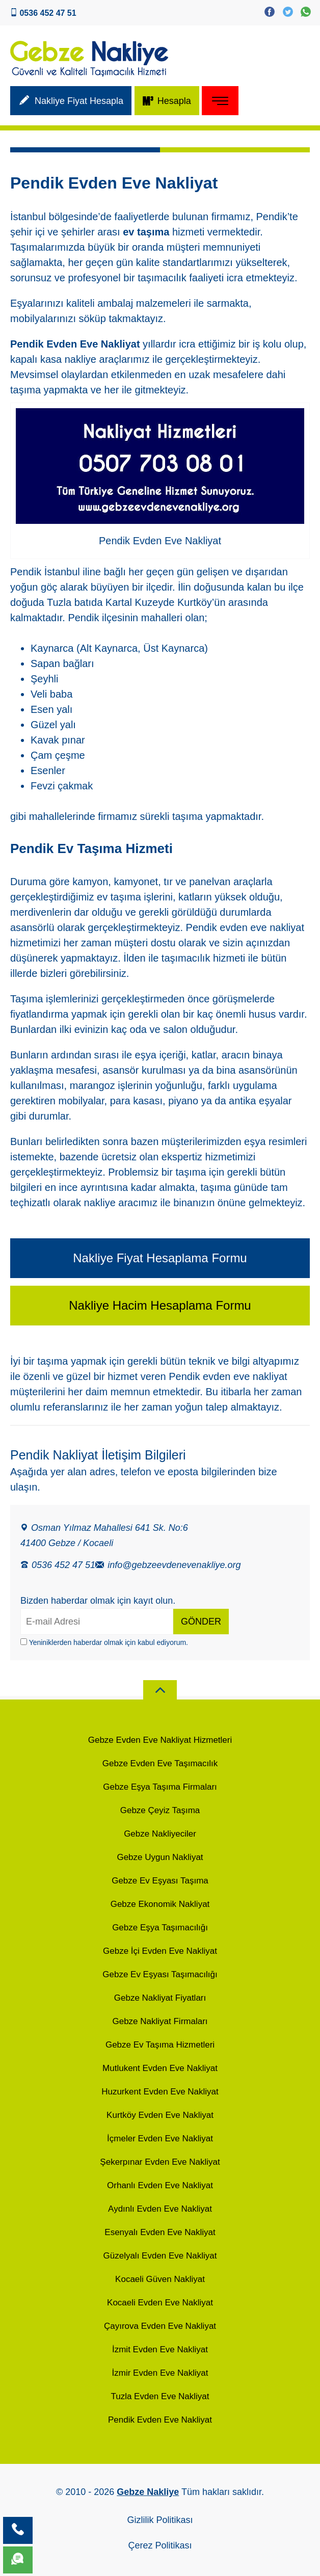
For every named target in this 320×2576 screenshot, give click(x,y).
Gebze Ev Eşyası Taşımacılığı (160, 1974)
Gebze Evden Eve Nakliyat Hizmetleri (160, 1740)
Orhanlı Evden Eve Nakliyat (160, 2185)
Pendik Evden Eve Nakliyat (160, 2420)
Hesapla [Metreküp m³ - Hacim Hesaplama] (167, 101)
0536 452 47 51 (57, 1564)
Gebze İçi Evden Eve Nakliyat (160, 1951)
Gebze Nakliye (148, 2492)
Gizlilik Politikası (160, 2520)
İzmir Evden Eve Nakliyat (160, 2373)
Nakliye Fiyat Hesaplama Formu (160, 1258)
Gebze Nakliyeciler (160, 1834)
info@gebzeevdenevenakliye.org (168, 1564)
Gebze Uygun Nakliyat (160, 1857)
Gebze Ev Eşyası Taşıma (160, 1880)
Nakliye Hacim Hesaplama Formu (160, 1305)
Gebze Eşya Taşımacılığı (160, 1927)
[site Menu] (220, 100)
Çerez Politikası (160, 2545)
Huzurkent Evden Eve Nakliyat (160, 2091)
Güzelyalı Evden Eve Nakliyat (160, 2256)
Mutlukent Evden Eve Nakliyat (160, 2068)
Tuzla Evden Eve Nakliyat (160, 2396)
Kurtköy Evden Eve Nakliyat (160, 2115)
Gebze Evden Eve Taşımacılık (160, 1763)
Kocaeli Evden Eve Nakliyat (160, 2302)
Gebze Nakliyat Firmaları (159, 2021)
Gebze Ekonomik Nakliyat (160, 1904)
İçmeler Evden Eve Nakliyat (160, 2138)
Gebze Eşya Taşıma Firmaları (160, 1787)
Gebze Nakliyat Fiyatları (160, 1998)
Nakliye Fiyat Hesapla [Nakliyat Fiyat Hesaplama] (70, 101)
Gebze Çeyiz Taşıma (160, 1810)
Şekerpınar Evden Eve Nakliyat (160, 2162)
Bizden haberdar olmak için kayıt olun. (97, 1601)
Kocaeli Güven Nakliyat (160, 2279)
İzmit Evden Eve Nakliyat (160, 2349)
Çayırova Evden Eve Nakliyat (160, 2326)
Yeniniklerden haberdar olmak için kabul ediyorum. (104, 1642)
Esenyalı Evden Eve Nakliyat (159, 2232)
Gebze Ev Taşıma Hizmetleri (160, 2045)
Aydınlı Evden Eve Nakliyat (160, 2209)
